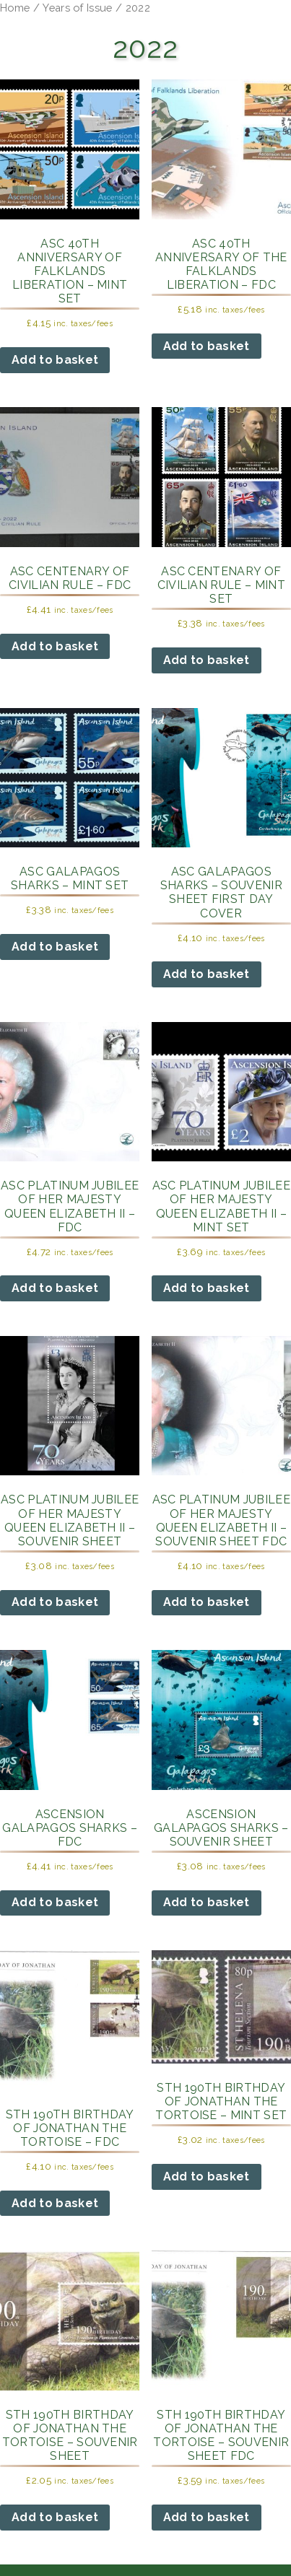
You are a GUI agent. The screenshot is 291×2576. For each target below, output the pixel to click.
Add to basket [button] (55, 360)
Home (15, 7)
